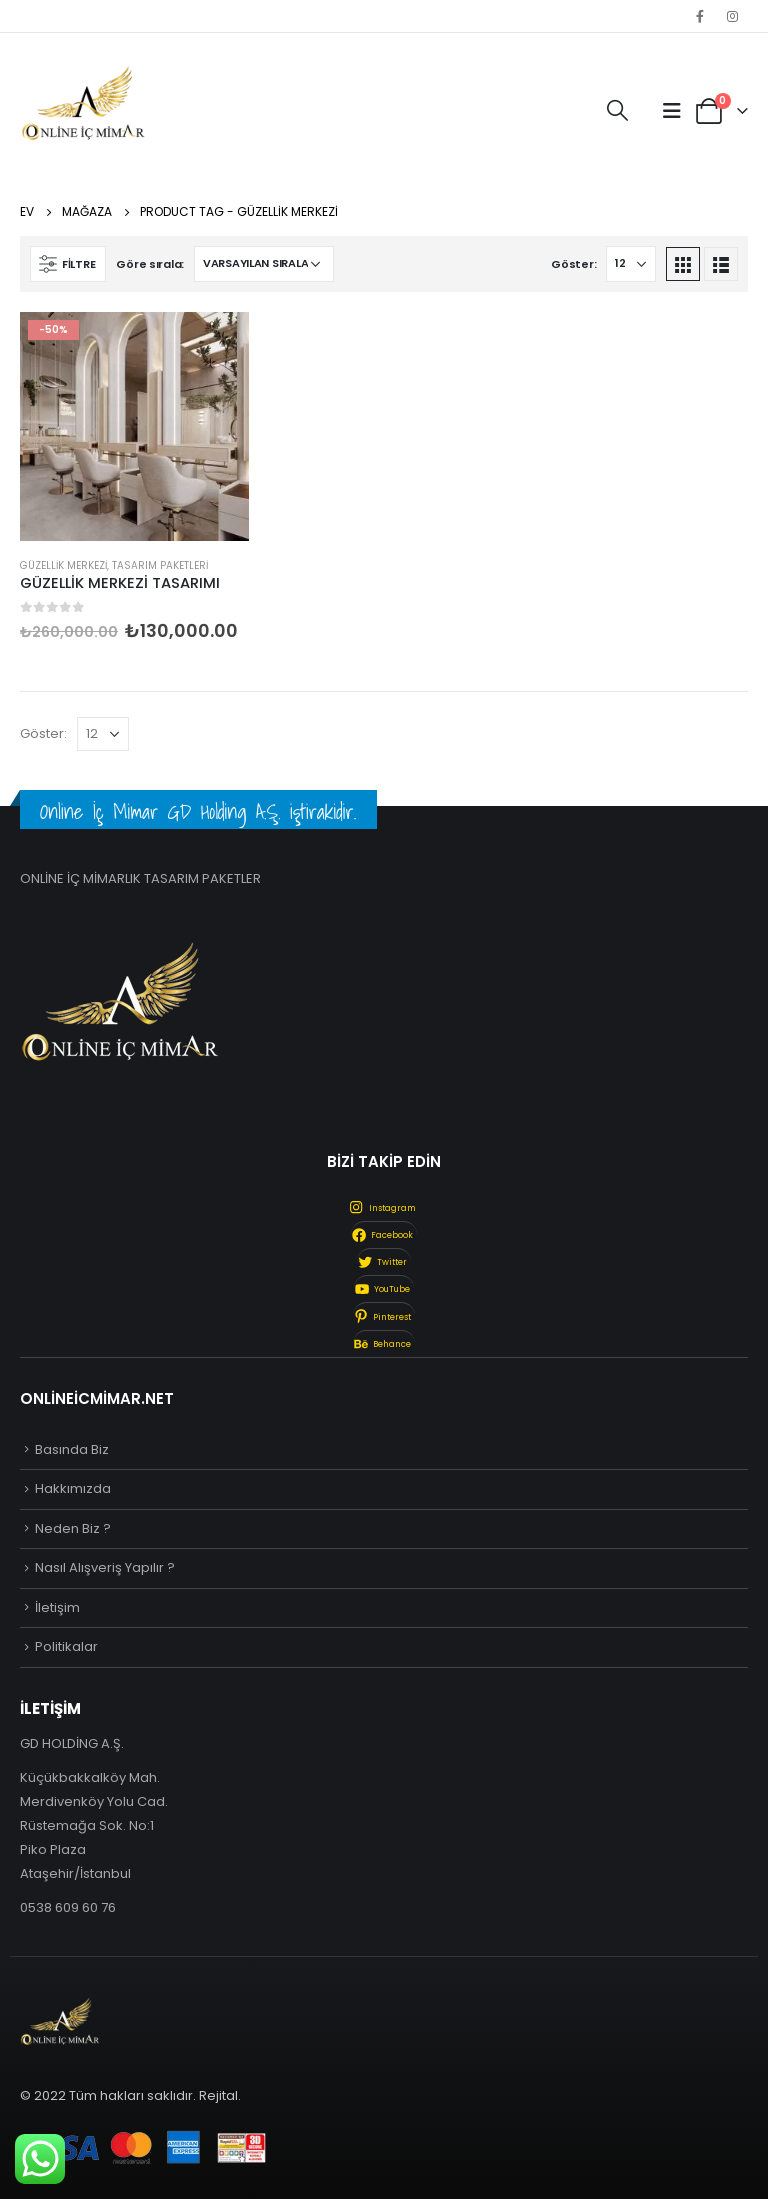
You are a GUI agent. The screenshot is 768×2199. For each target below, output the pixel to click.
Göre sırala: (150, 264)
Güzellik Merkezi (63, 565)
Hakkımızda (73, 1488)
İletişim (57, 1607)
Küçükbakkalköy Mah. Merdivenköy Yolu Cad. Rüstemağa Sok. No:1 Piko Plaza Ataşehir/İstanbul (94, 1825)
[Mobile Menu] (672, 111)
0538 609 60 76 (68, 1907)
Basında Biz (72, 1449)
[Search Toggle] (617, 111)
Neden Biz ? (73, 1528)
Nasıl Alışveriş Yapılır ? (105, 1567)
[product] (134, 426)
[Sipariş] (264, 264)
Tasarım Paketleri (160, 565)
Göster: (573, 264)
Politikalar (66, 1646)
